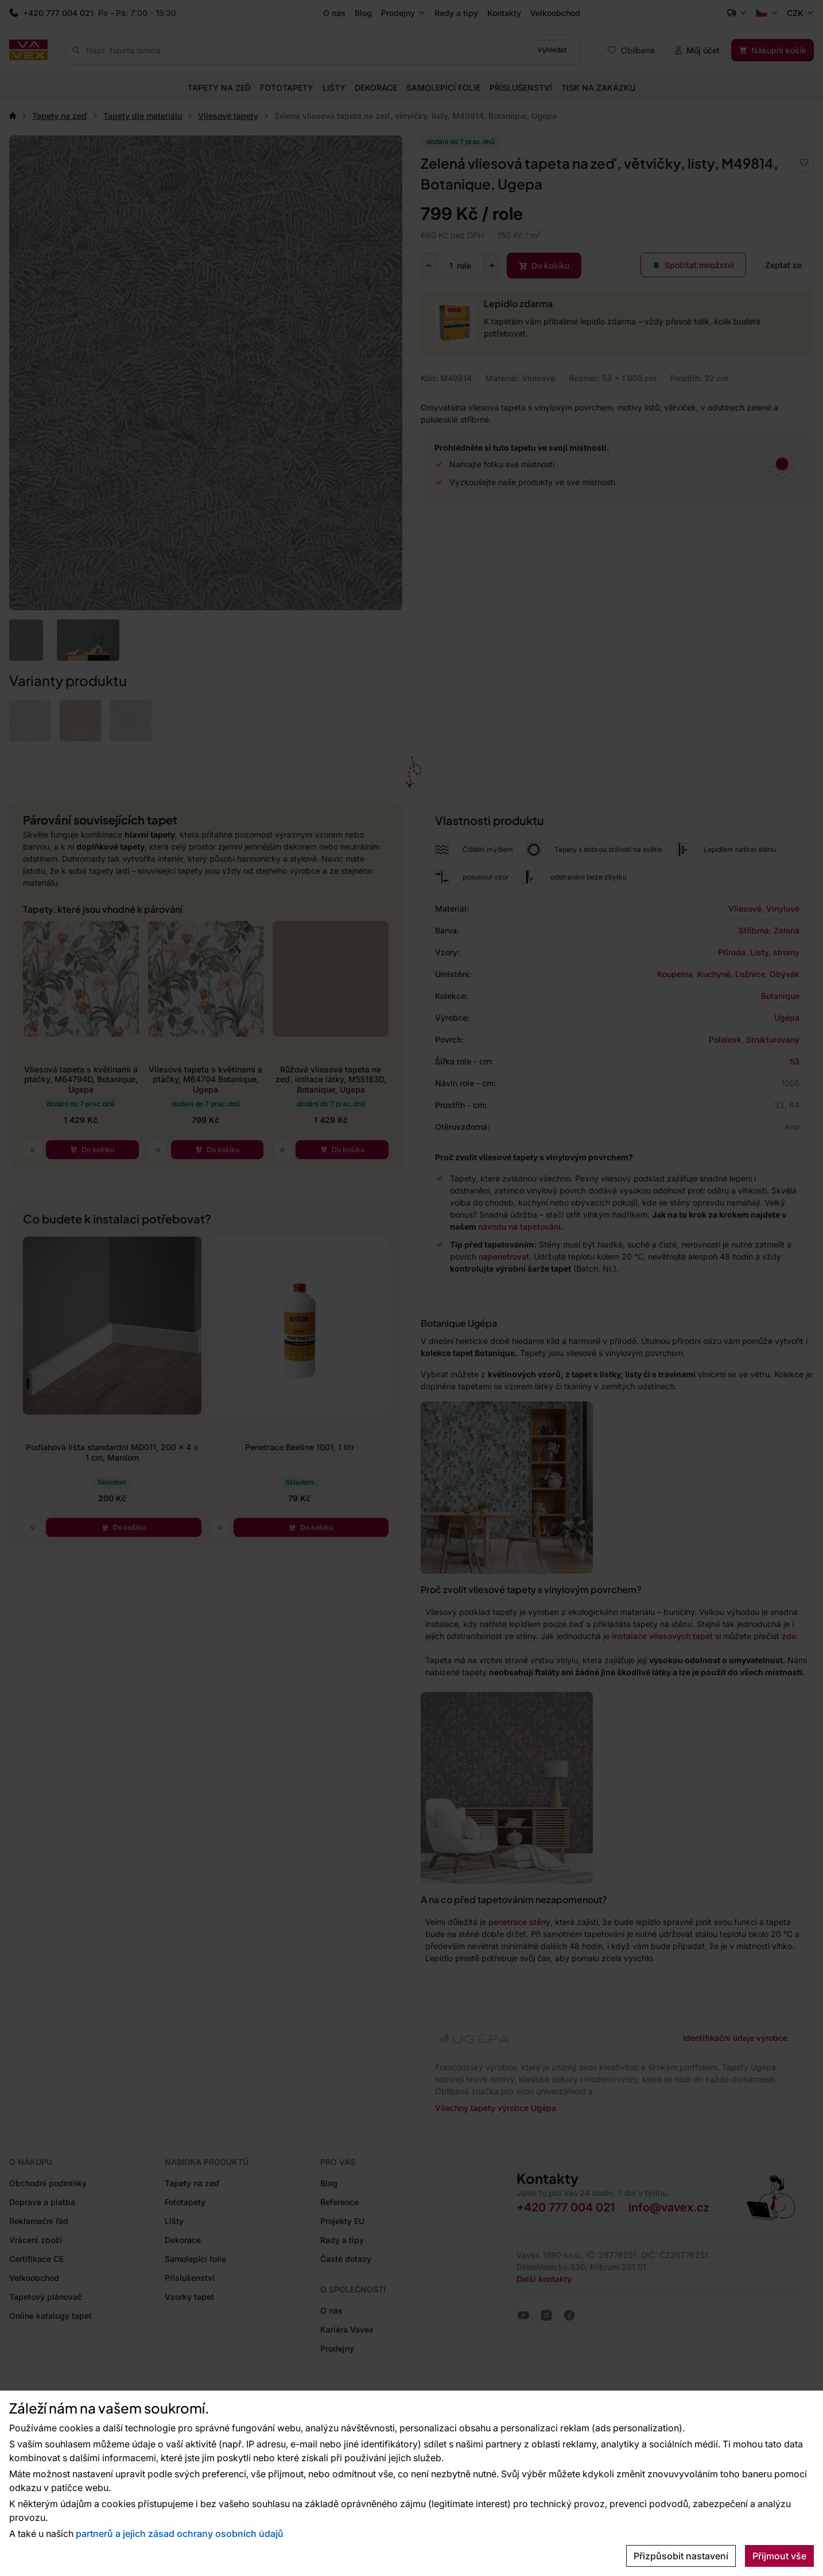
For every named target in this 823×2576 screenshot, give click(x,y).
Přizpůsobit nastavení (681, 2556)
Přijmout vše (779, 2556)
